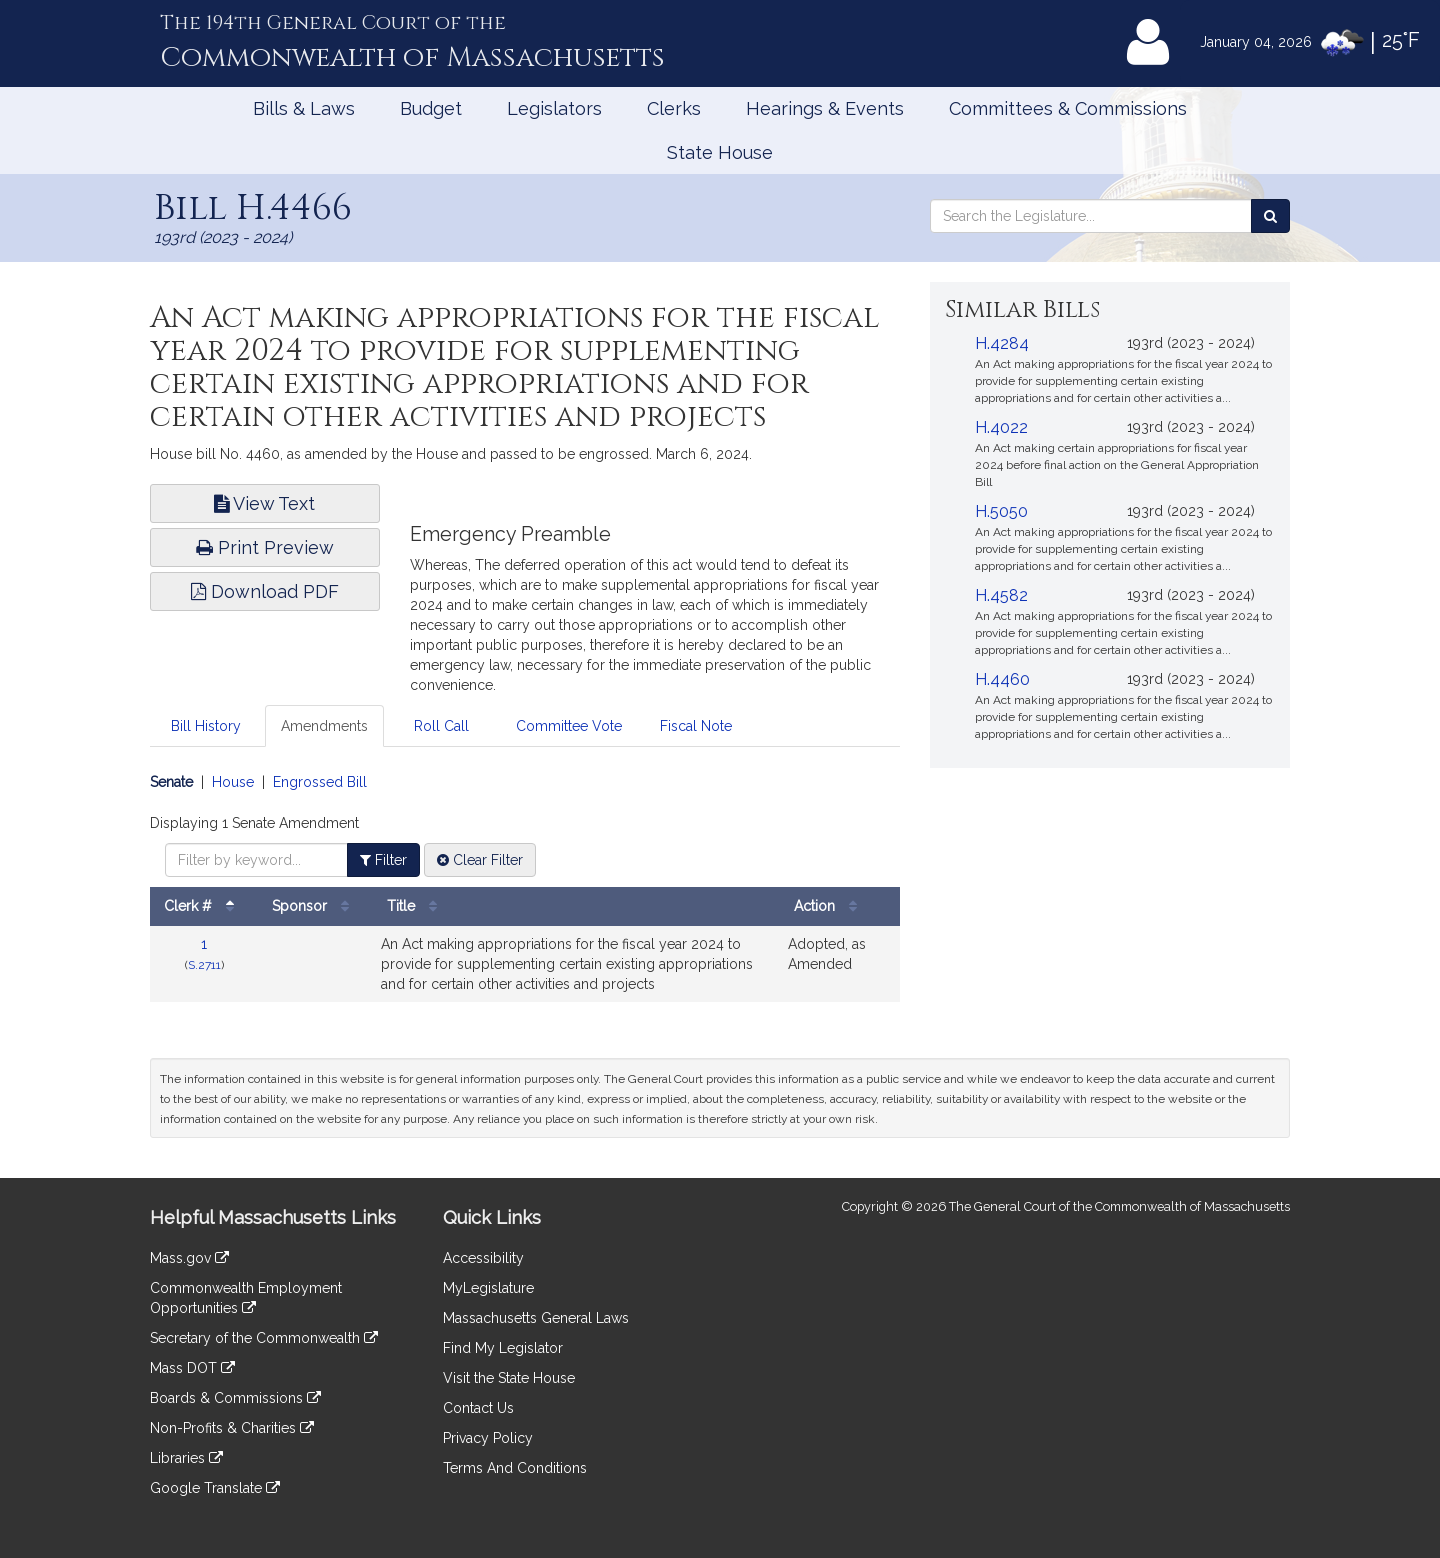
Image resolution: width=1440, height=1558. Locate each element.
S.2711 (204, 965)
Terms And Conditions (515, 1468)
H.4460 (1002, 679)
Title (417, 906)
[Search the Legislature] (1270, 216)
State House (720, 152)
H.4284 (1002, 343)
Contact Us (478, 1408)
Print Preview (265, 547)
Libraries (186, 1458)
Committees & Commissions (1068, 108)
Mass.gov (189, 1258)
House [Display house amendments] (233, 782)
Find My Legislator (503, 1348)
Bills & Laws (304, 108)
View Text (264, 503)
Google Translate (215, 1488)
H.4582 (1001, 595)
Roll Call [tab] (441, 726)
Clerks (674, 108)
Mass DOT (192, 1368)
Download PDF (265, 591)
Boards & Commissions (235, 1398)
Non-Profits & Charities (232, 1428)
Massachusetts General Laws (536, 1318)
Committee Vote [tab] (569, 726)
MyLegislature (488, 1288)
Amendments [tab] (324, 726)
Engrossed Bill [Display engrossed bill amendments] (320, 782)
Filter (383, 860)
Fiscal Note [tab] (696, 726)
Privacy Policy (488, 1438)
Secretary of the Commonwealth (264, 1338)
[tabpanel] (525, 897)
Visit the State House (509, 1378)
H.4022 (1001, 427)
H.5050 (1001, 511)
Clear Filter (480, 860)
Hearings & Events (825, 108)
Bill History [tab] (206, 726)
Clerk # (204, 906)
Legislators (554, 108)
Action (830, 906)
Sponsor (315, 906)
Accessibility (483, 1258)
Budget (431, 108)
